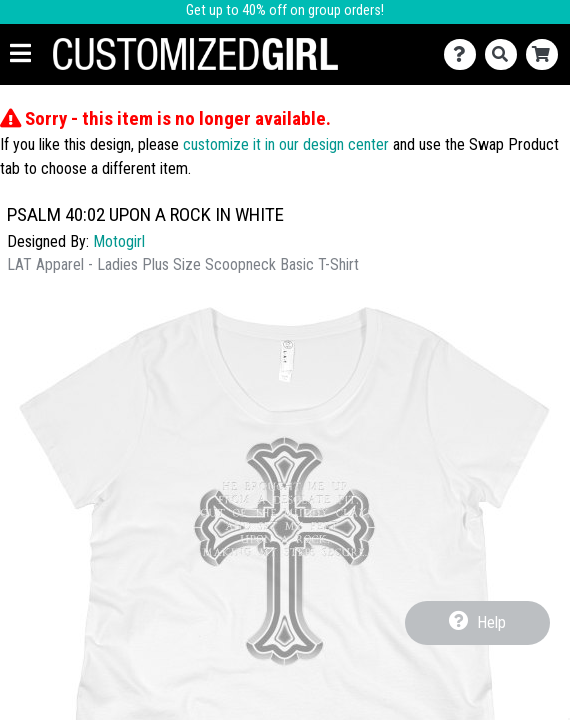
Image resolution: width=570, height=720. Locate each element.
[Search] (505, 54)
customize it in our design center (286, 144)
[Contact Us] (464, 54)
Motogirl (119, 241)
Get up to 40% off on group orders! (285, 10)
